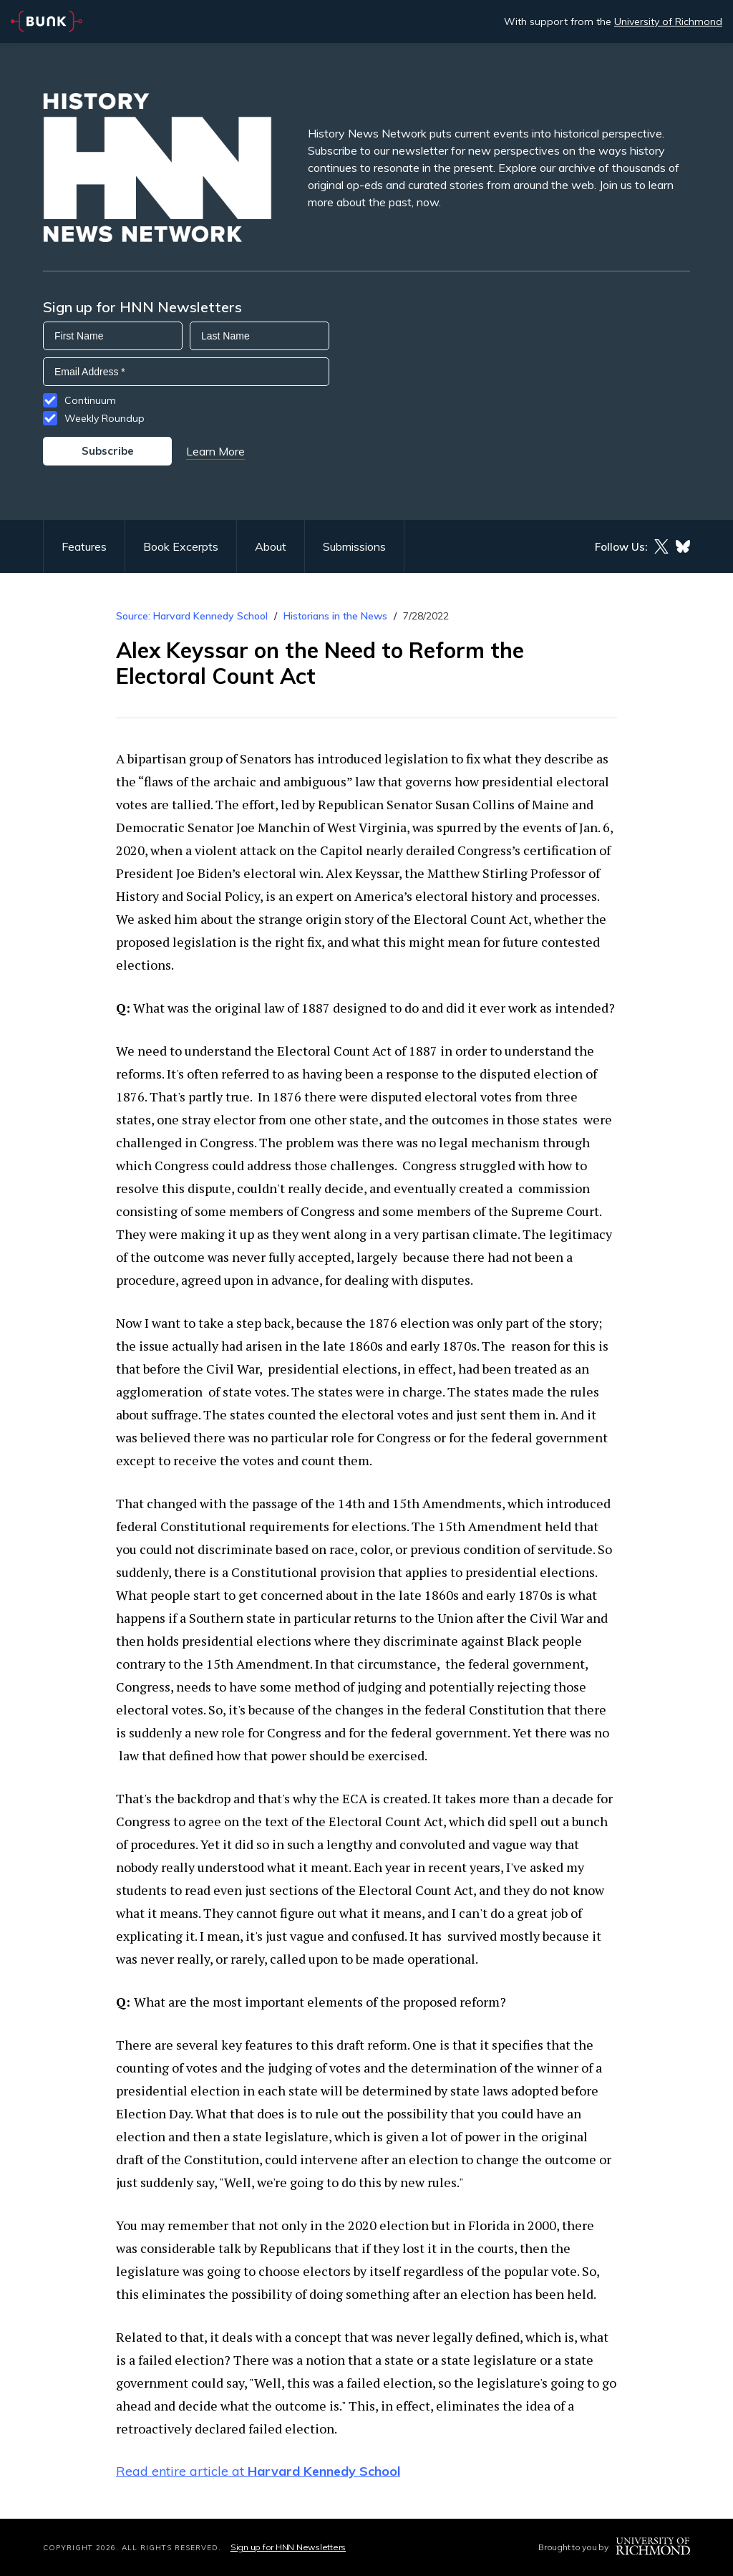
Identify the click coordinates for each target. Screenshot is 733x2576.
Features (84, 546)
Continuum (90, 400)
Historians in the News (335, 615)
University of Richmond (668, 21)
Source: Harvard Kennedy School (192, 615)
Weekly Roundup (104, 418)
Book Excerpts (180, 546)
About (270, 546)
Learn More (215, 451)
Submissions (354, 546)
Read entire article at (258, 2471)
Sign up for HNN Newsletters (288, 2547)
